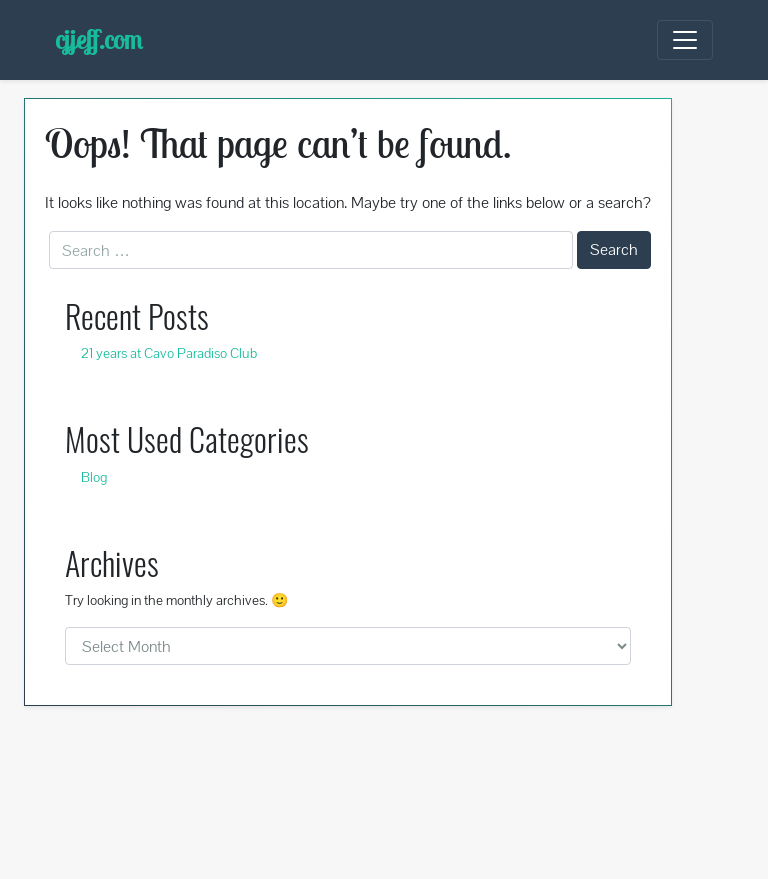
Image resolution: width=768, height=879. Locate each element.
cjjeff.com (98, 39)
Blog (94, 477)
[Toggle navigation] (685, 40)
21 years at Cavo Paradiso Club (169, 353)
